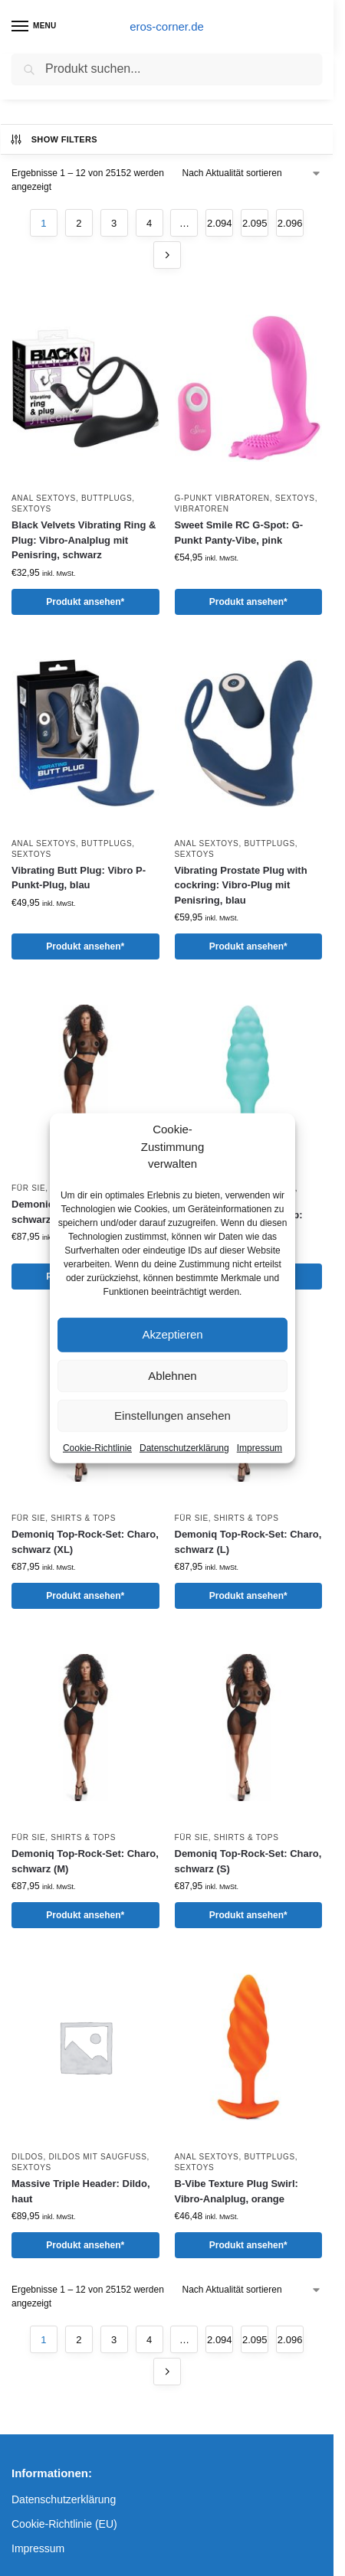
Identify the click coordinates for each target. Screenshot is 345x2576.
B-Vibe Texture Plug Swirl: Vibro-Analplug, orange (236, 2191)
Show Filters (53, 139)
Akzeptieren (172, 1334)
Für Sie (28, 1188)
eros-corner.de (167, 26)
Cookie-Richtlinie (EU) (64, 2524)
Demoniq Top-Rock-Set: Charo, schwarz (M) (85, 1861)
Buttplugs (106, 498)
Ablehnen (172, 1374)
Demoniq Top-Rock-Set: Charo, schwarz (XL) (85, 1541)
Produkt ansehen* (85, 602)
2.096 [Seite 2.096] (290, 223)
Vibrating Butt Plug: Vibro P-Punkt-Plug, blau (79, 878)
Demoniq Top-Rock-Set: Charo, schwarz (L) (248, 1541)
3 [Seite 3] (114, 223)
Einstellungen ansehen (172, 1414)
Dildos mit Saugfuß (97, 2157)
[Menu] (35, 26)
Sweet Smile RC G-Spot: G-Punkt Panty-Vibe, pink (239, 532)
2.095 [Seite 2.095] (255, 223)
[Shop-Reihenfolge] (252, 173)
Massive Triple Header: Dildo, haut (81, 2191)
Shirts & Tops (83, 1518)
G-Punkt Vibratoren (222, 498)
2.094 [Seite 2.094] (219, 223)
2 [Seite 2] (78, 223)
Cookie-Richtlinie (97, 1447)
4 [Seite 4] (149, 223)
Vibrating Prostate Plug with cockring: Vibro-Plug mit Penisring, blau (241, 885)
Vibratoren (202, 509)
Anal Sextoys (44, 498)
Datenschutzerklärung (184, 1447)
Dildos (27, 2157)
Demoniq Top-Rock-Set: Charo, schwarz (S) (248, 1861)
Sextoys (31, 509)
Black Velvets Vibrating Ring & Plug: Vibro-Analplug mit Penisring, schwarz (84, 540)
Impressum (259, 1447)
